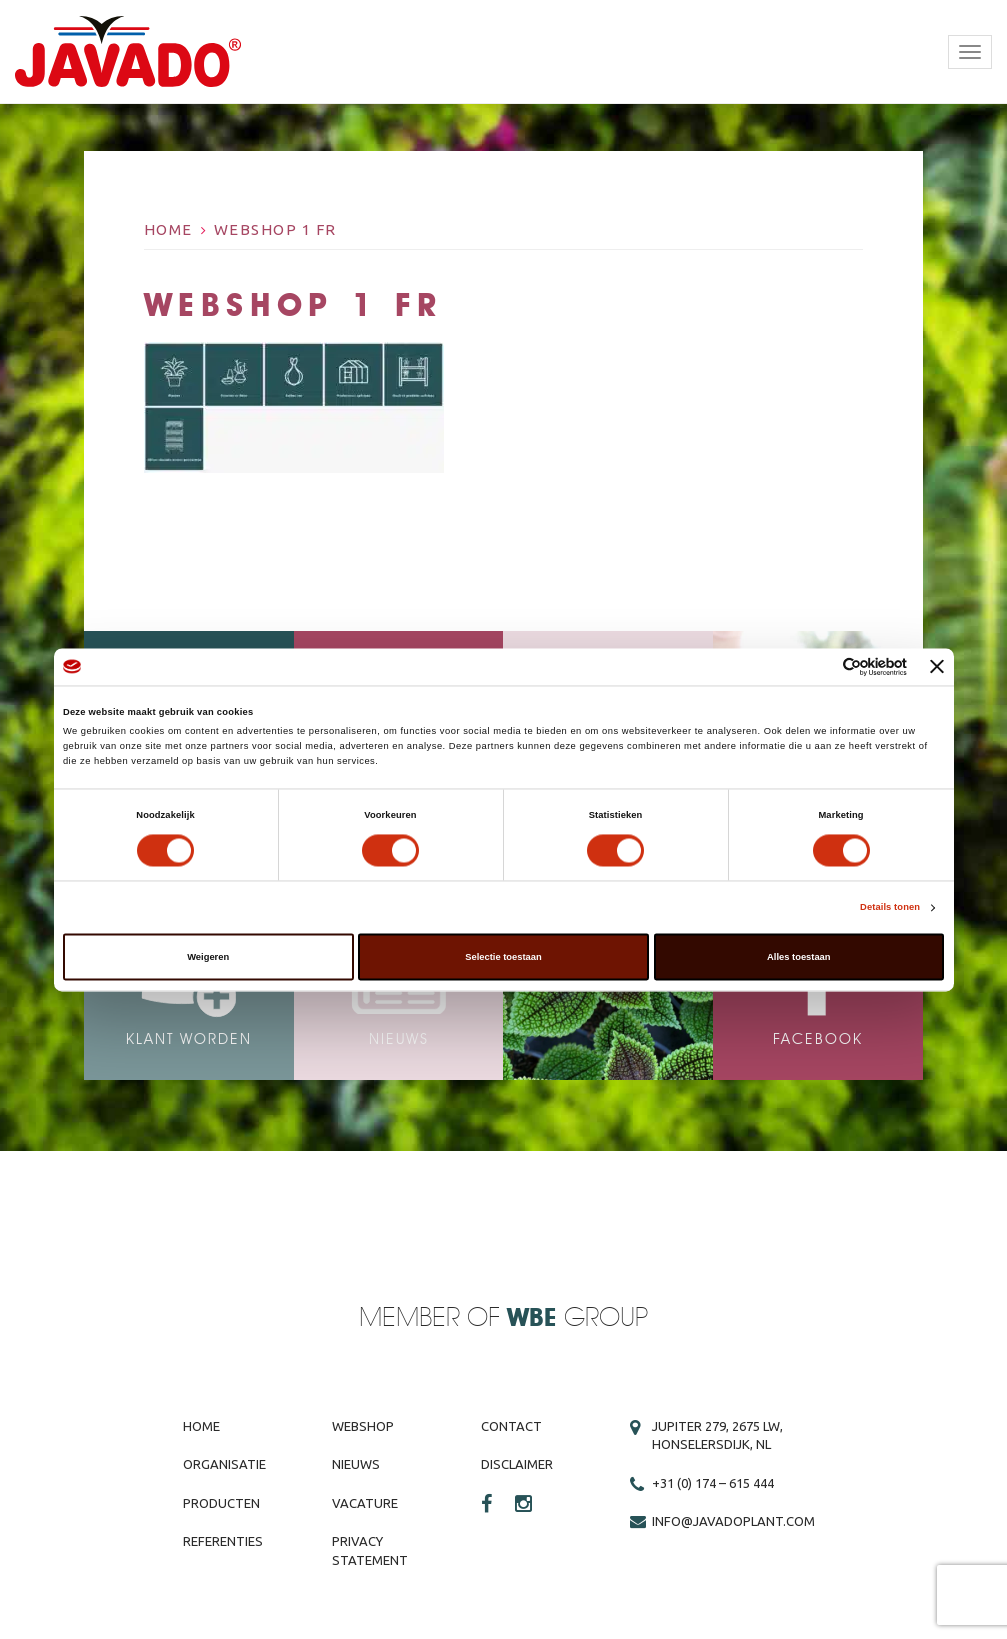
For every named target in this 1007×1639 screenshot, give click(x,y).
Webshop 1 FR (275, 229)
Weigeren (208, 957)
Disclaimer (517, 1464)
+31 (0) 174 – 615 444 (713, 1483)
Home (168, 229)
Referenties (223, 1541)
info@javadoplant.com (733, 1521)
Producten (221, 1503)
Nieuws (356, 1464)
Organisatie (224, 1464)
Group (577, 1318)
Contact (511, 1426)
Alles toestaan (798, 957)
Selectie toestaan (503, 957)
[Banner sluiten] (937, 667)
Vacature (365, 1503)
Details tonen (890, 908)
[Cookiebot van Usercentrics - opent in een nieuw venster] (819, 666)
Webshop (363, 1426)
